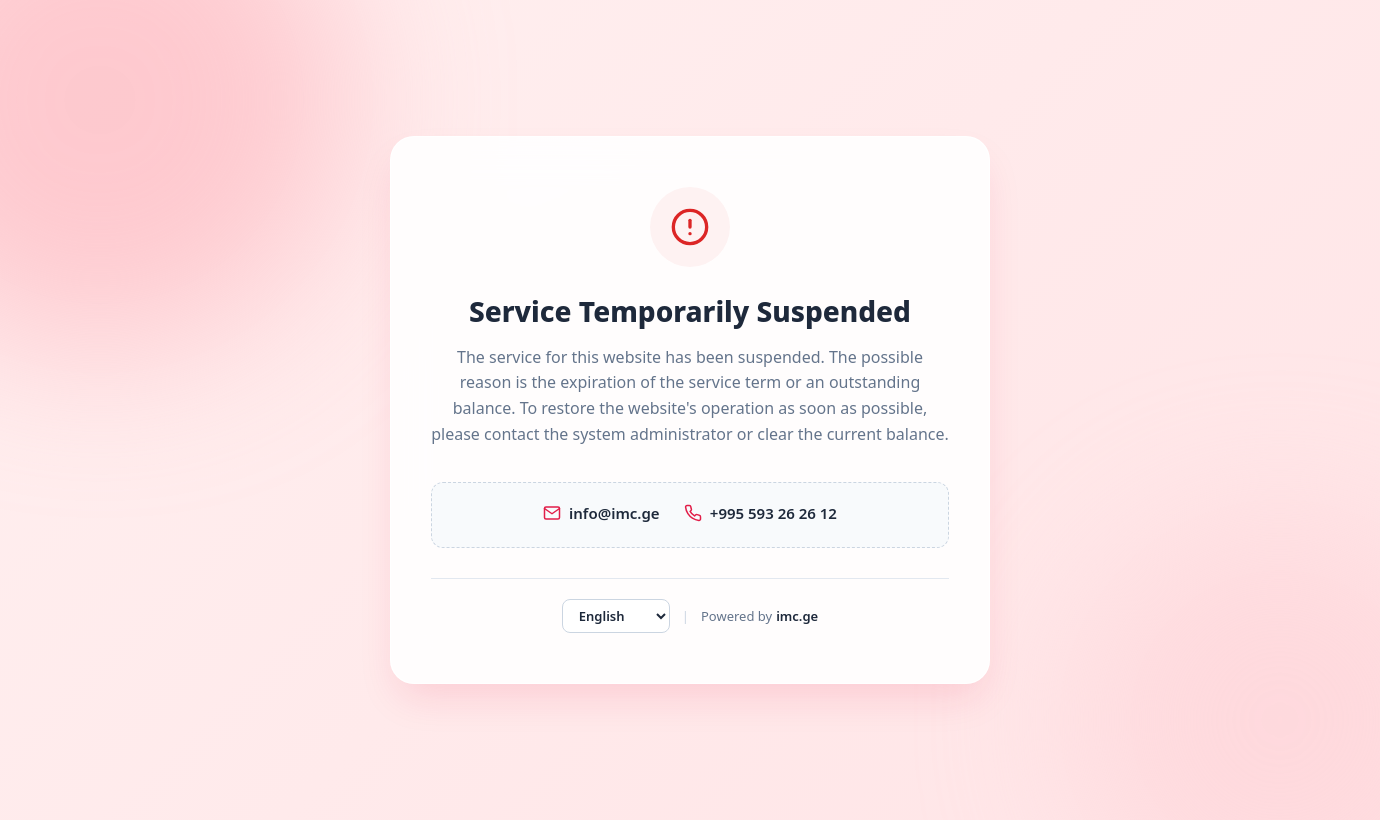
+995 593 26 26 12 (760, 513)
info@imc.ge (601, 513)
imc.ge (797, 616)
